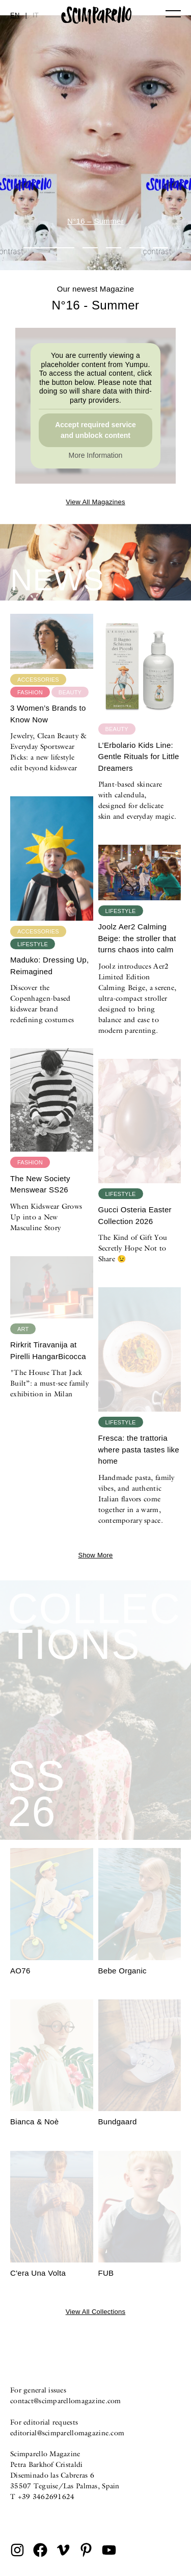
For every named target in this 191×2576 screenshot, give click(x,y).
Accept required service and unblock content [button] (95, 430)
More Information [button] (96, 455)
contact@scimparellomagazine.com (65, 2400)
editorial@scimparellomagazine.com (67, 2432)
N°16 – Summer (95, 221)
